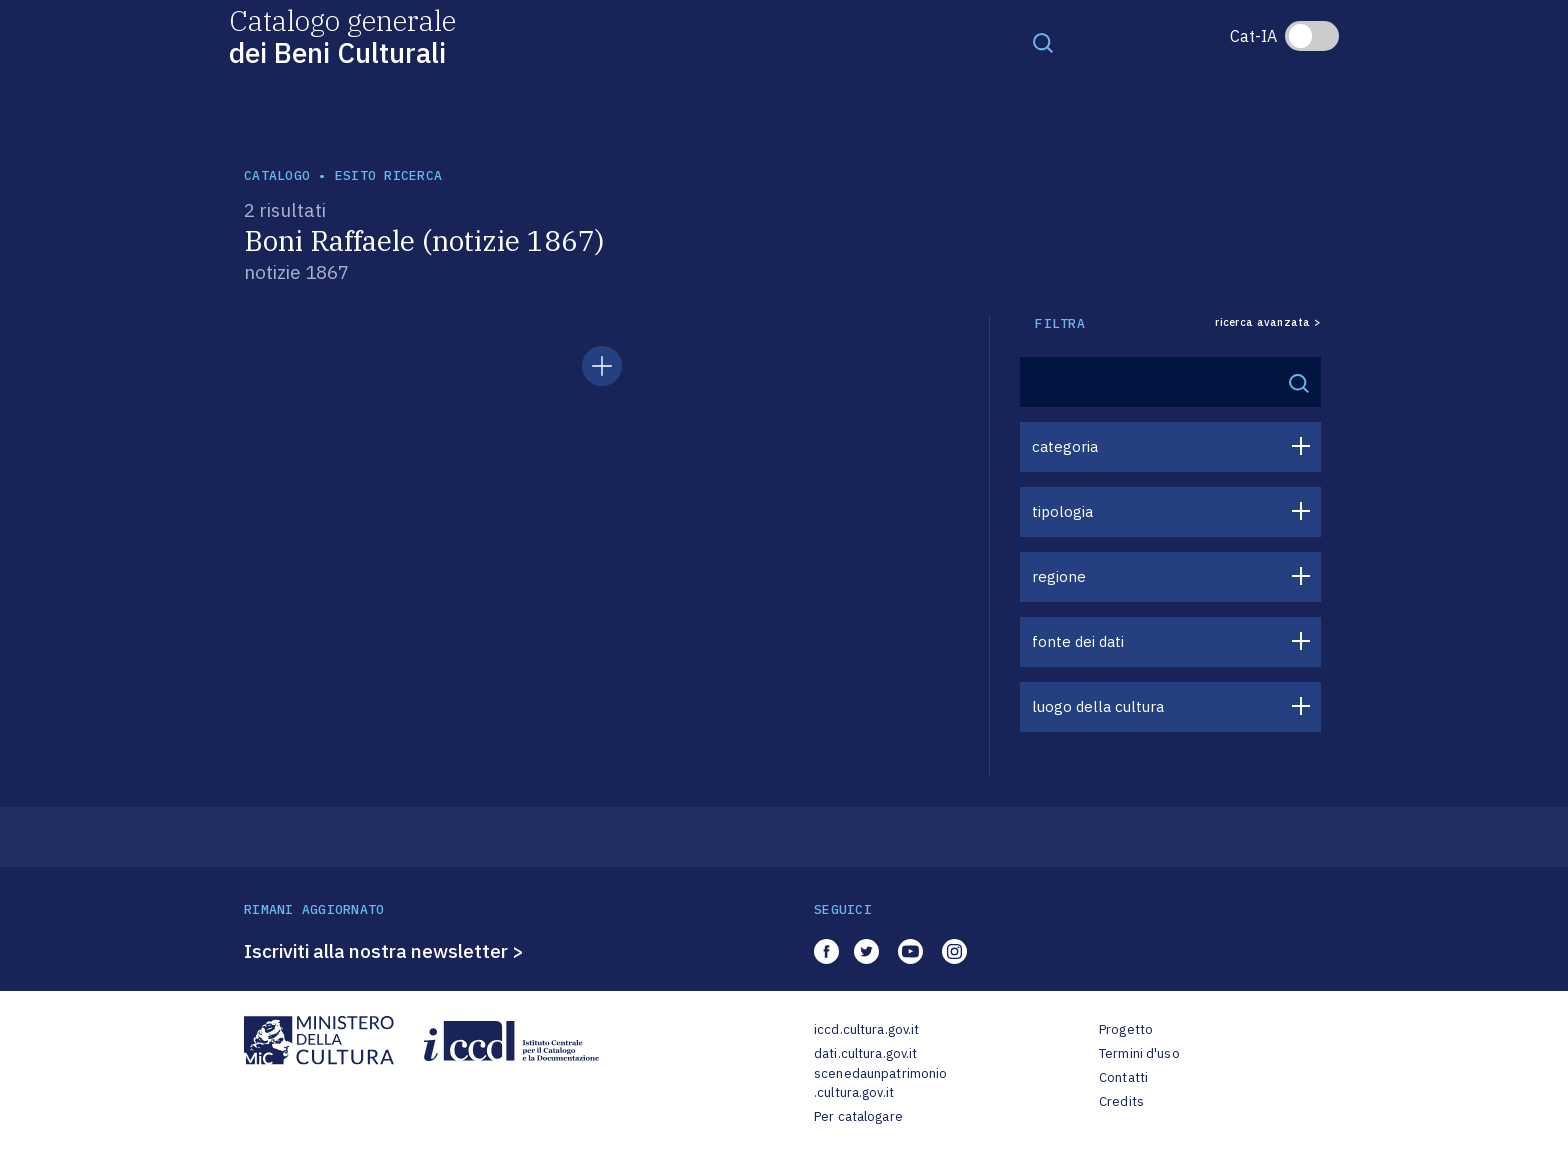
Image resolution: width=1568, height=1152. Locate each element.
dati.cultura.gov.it (865, 1053)
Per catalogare (858, 1116)
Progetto (1126, 1029)
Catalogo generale (342, 35)
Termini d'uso (1139, 1053)
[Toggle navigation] (1043, 42)
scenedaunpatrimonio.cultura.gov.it (880, 1083)
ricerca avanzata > (1268, 322)
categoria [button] (1065, 446)
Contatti (1123, 1077)
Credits (1121, 1101)
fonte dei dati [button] (1078, 641)
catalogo (277, 175)
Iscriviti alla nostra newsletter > (384, 951)
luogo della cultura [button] (1098, 706)
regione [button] (1059, 576)
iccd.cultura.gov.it (866, 1029)
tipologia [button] (1062, 511)
